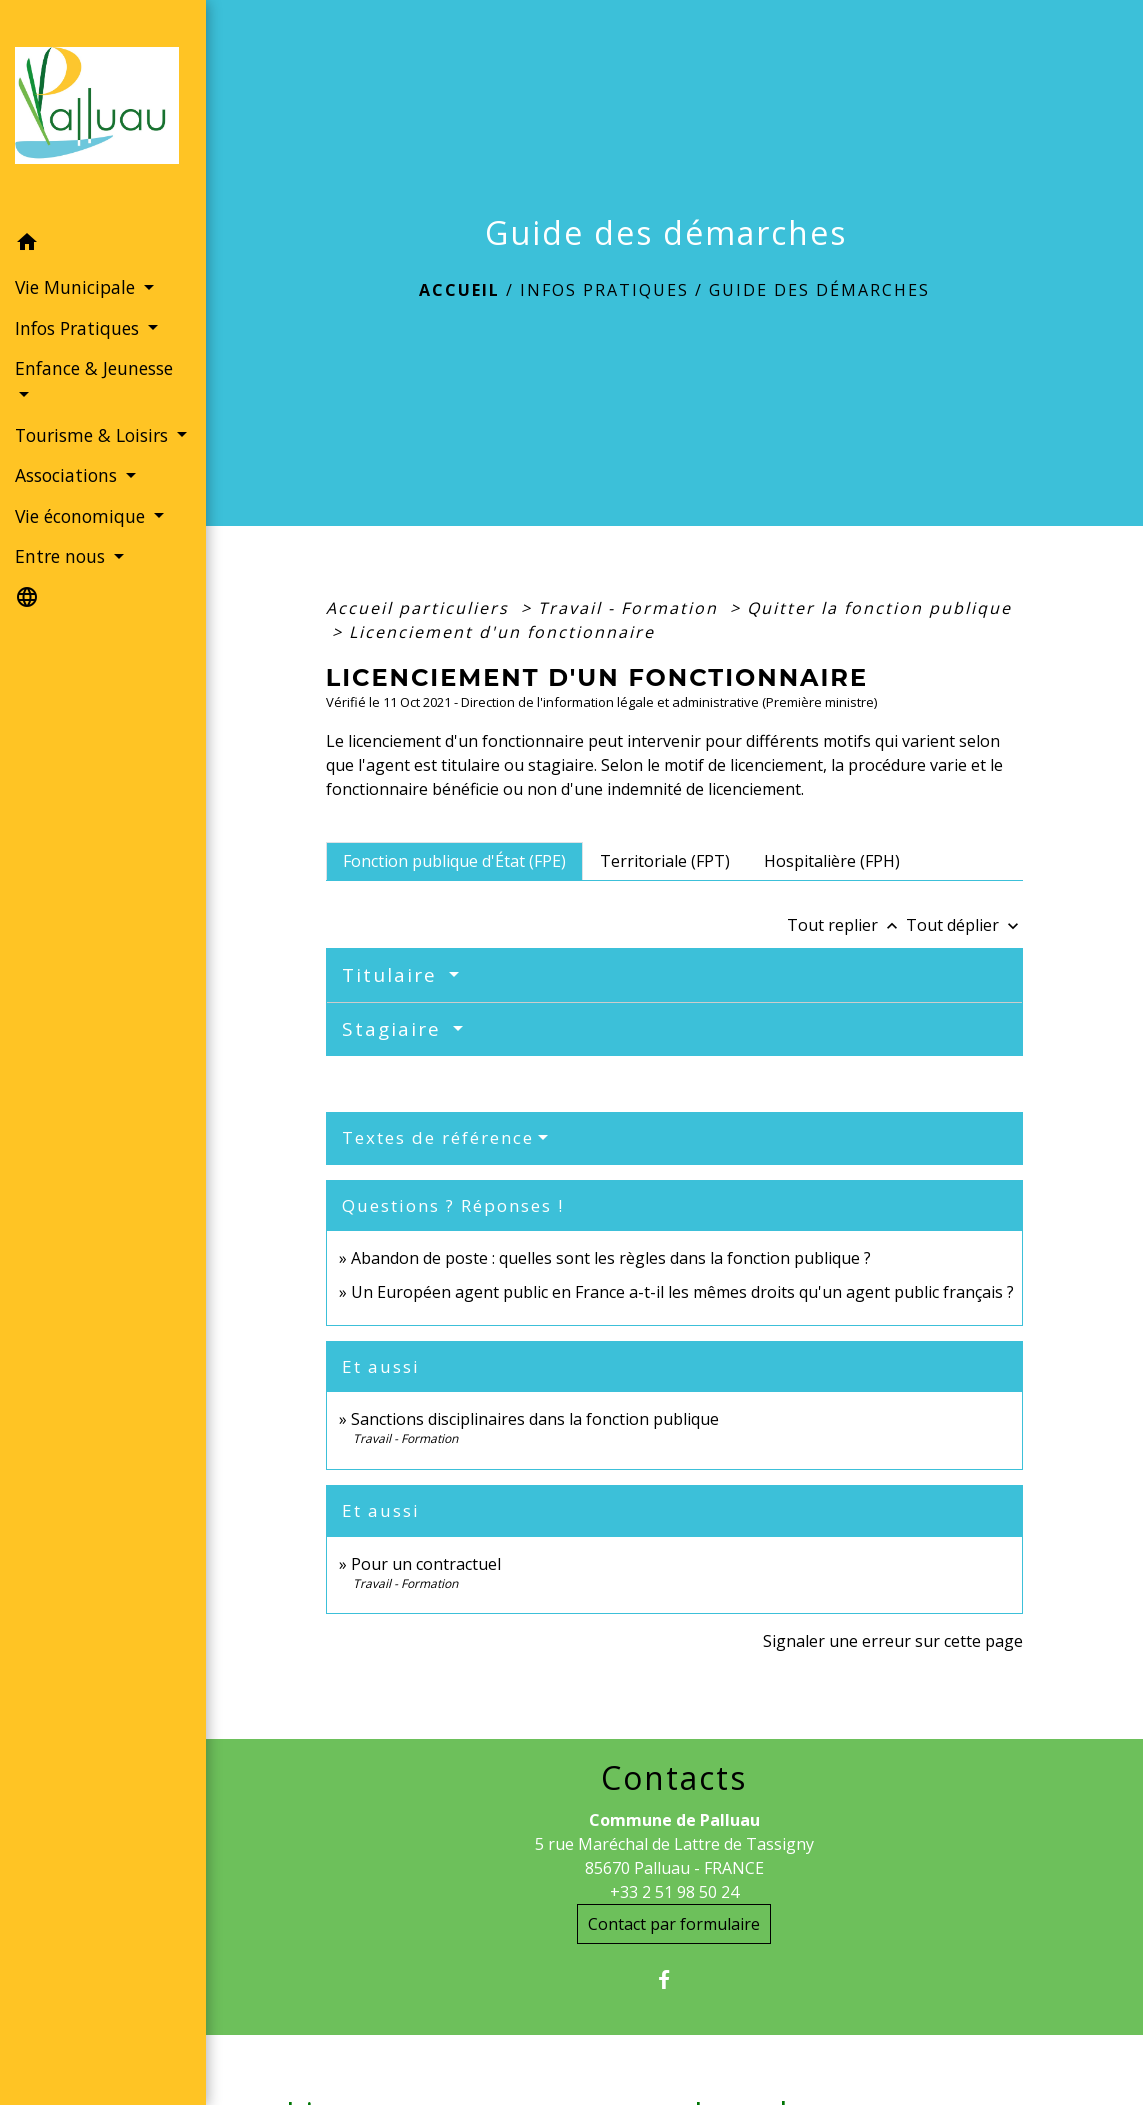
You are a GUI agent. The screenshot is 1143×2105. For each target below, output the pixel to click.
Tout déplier (964, 925)
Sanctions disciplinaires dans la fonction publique (537, 1419)
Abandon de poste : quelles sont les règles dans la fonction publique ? (611, 1258)
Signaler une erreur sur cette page (893, 1641)
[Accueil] (103, 111)
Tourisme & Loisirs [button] (94, 435)
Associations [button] (68, 475)
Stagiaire (395, 1029)
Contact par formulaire (674, 1924)
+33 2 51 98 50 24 (674, 1892)
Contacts (674, 1778)
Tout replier (846, 925)
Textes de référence (438, 1137)
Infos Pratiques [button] (79, 328)
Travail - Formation (631, 608)
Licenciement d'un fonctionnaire (505, 632)
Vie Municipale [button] (77, 287)
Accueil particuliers (420, 608)
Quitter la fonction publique (879, 608)
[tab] (454, 861)
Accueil (459, 290)
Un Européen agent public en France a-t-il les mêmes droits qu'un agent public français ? (682, 1292)
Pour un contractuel (426, 1564)
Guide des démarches (819, 290)
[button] (103, 245)
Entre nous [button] (62, 556)
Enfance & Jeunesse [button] (94, 368)
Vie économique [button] (82, 516)
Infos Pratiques (604, 290)
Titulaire (393, 975)
